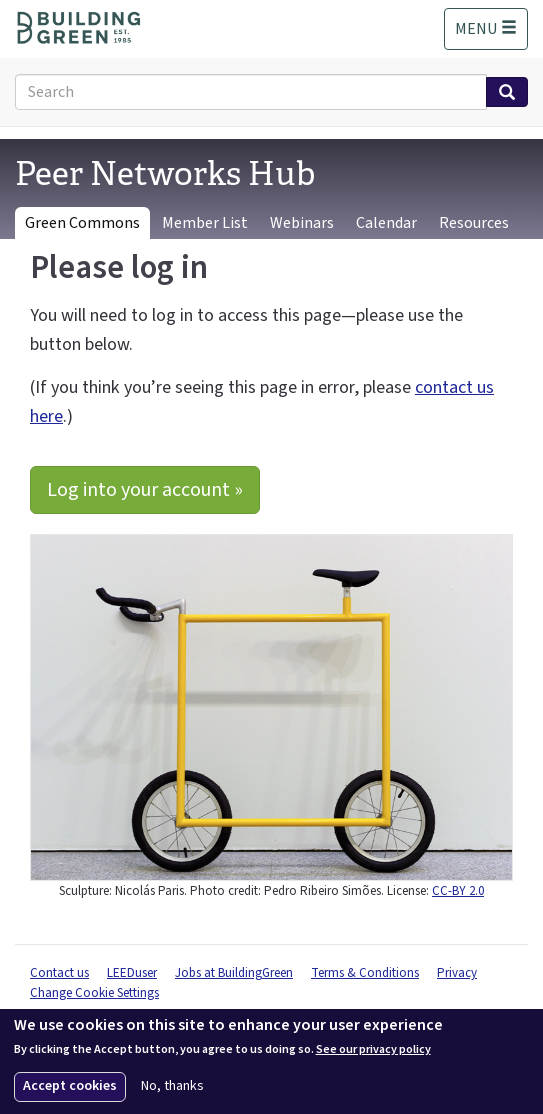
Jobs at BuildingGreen (234, 973)
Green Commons (82, 223)
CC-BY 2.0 (458, 891)
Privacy (457, 973)
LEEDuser (132, 973)
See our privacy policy (373, 1050)
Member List (205, 223)
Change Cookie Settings (94, 993)
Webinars (302, 223)
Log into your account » (145, 490)
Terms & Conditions (365, 973)
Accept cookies (70, 1086)
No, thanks (172, 1086)
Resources (474, 223)
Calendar (386, 223)
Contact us (59, 973)
